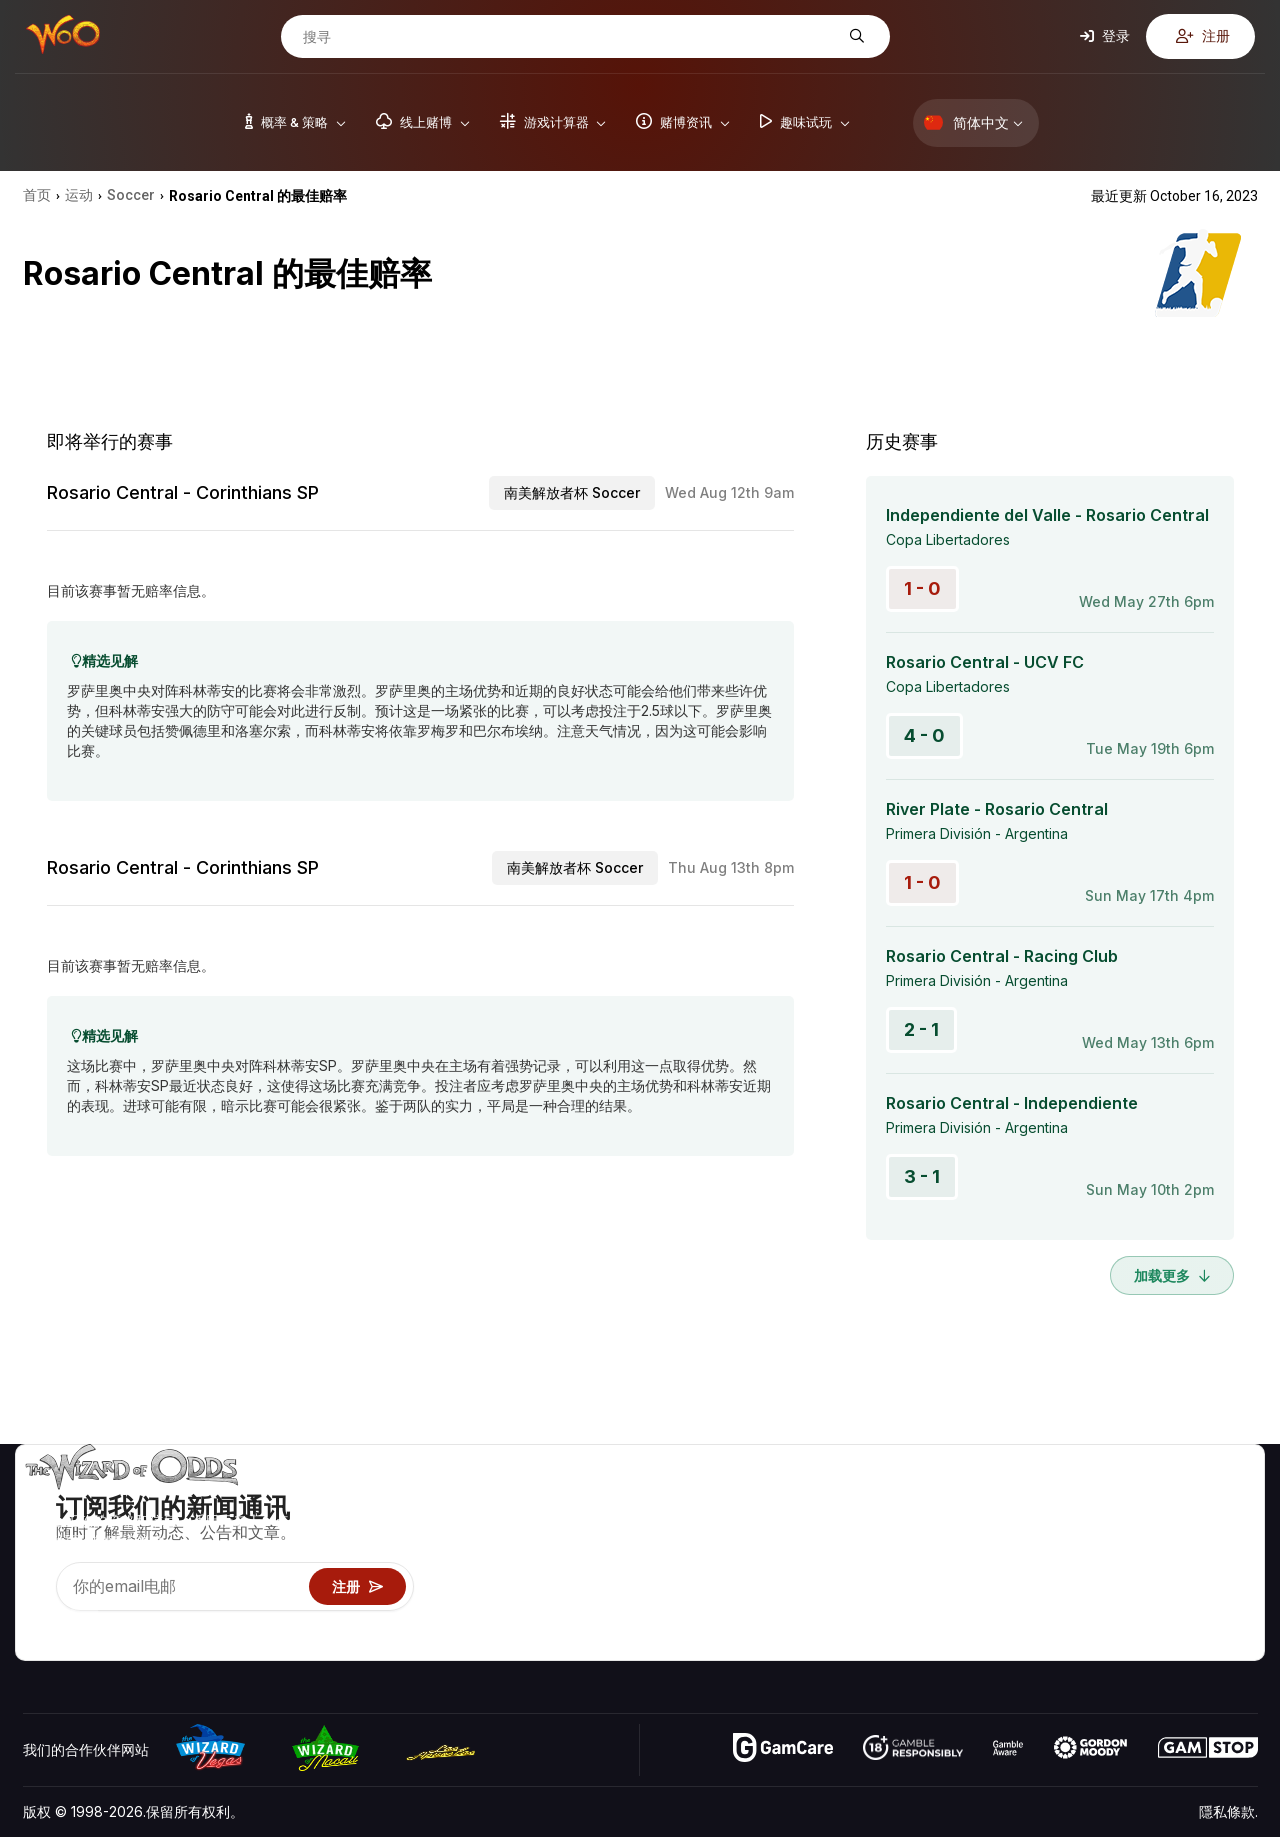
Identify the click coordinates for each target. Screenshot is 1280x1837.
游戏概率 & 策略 (1015, 1499)
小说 (1216, 1586)
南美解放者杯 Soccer (572, 492)
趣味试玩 (993, 1586)
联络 (1130, 1528)
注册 (1203, 35)
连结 (1130, 1557)
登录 (1105, 35)
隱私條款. (1228, 1811)
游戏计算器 (1000, 1528)
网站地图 (1230, 1557)
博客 (1216, 1528)
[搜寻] (570, 37)
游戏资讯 (993, 1557)
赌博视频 (1230, 1499)
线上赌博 (993, 1615)
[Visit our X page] (84, 1620)
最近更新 (1144, 1586)
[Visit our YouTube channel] (40, 1620)
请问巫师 (993, 1644)
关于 (1130, 1499)
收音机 (1137, 1615)
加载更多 (1172, 1275)
